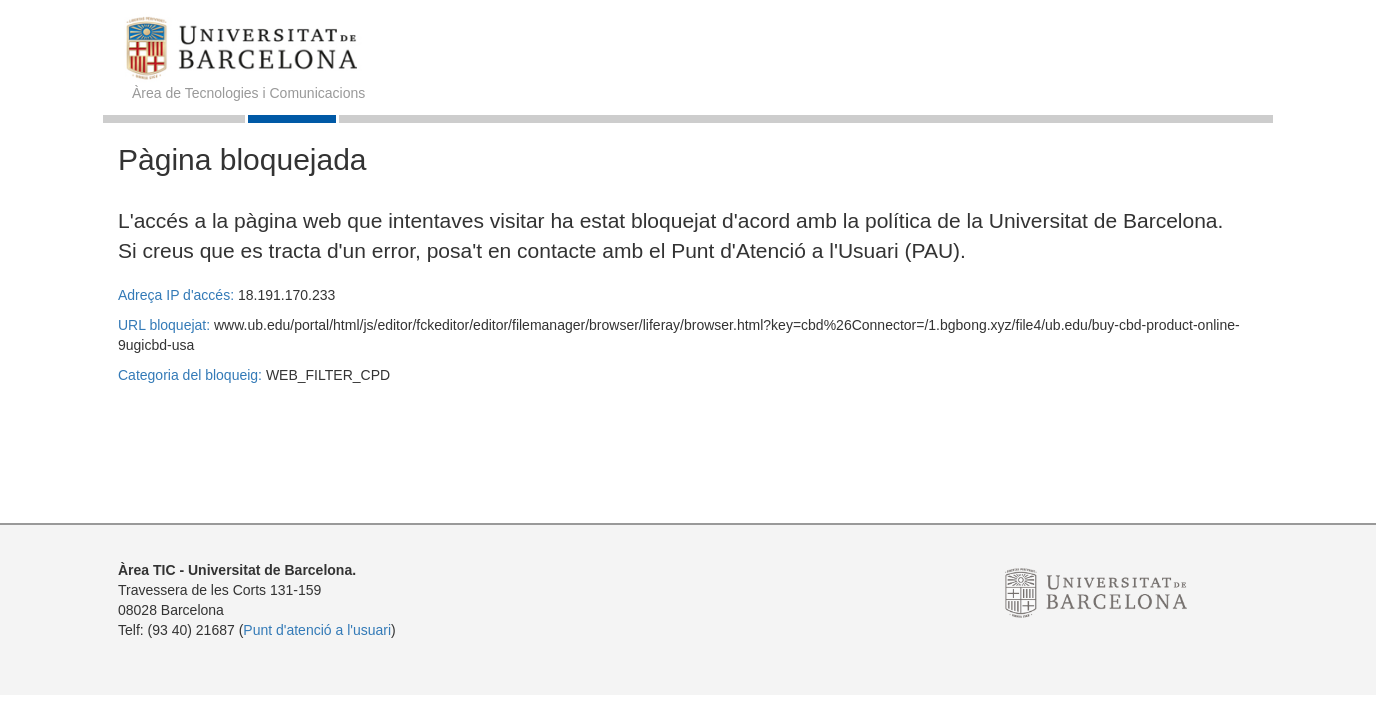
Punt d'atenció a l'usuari (317, 630)
